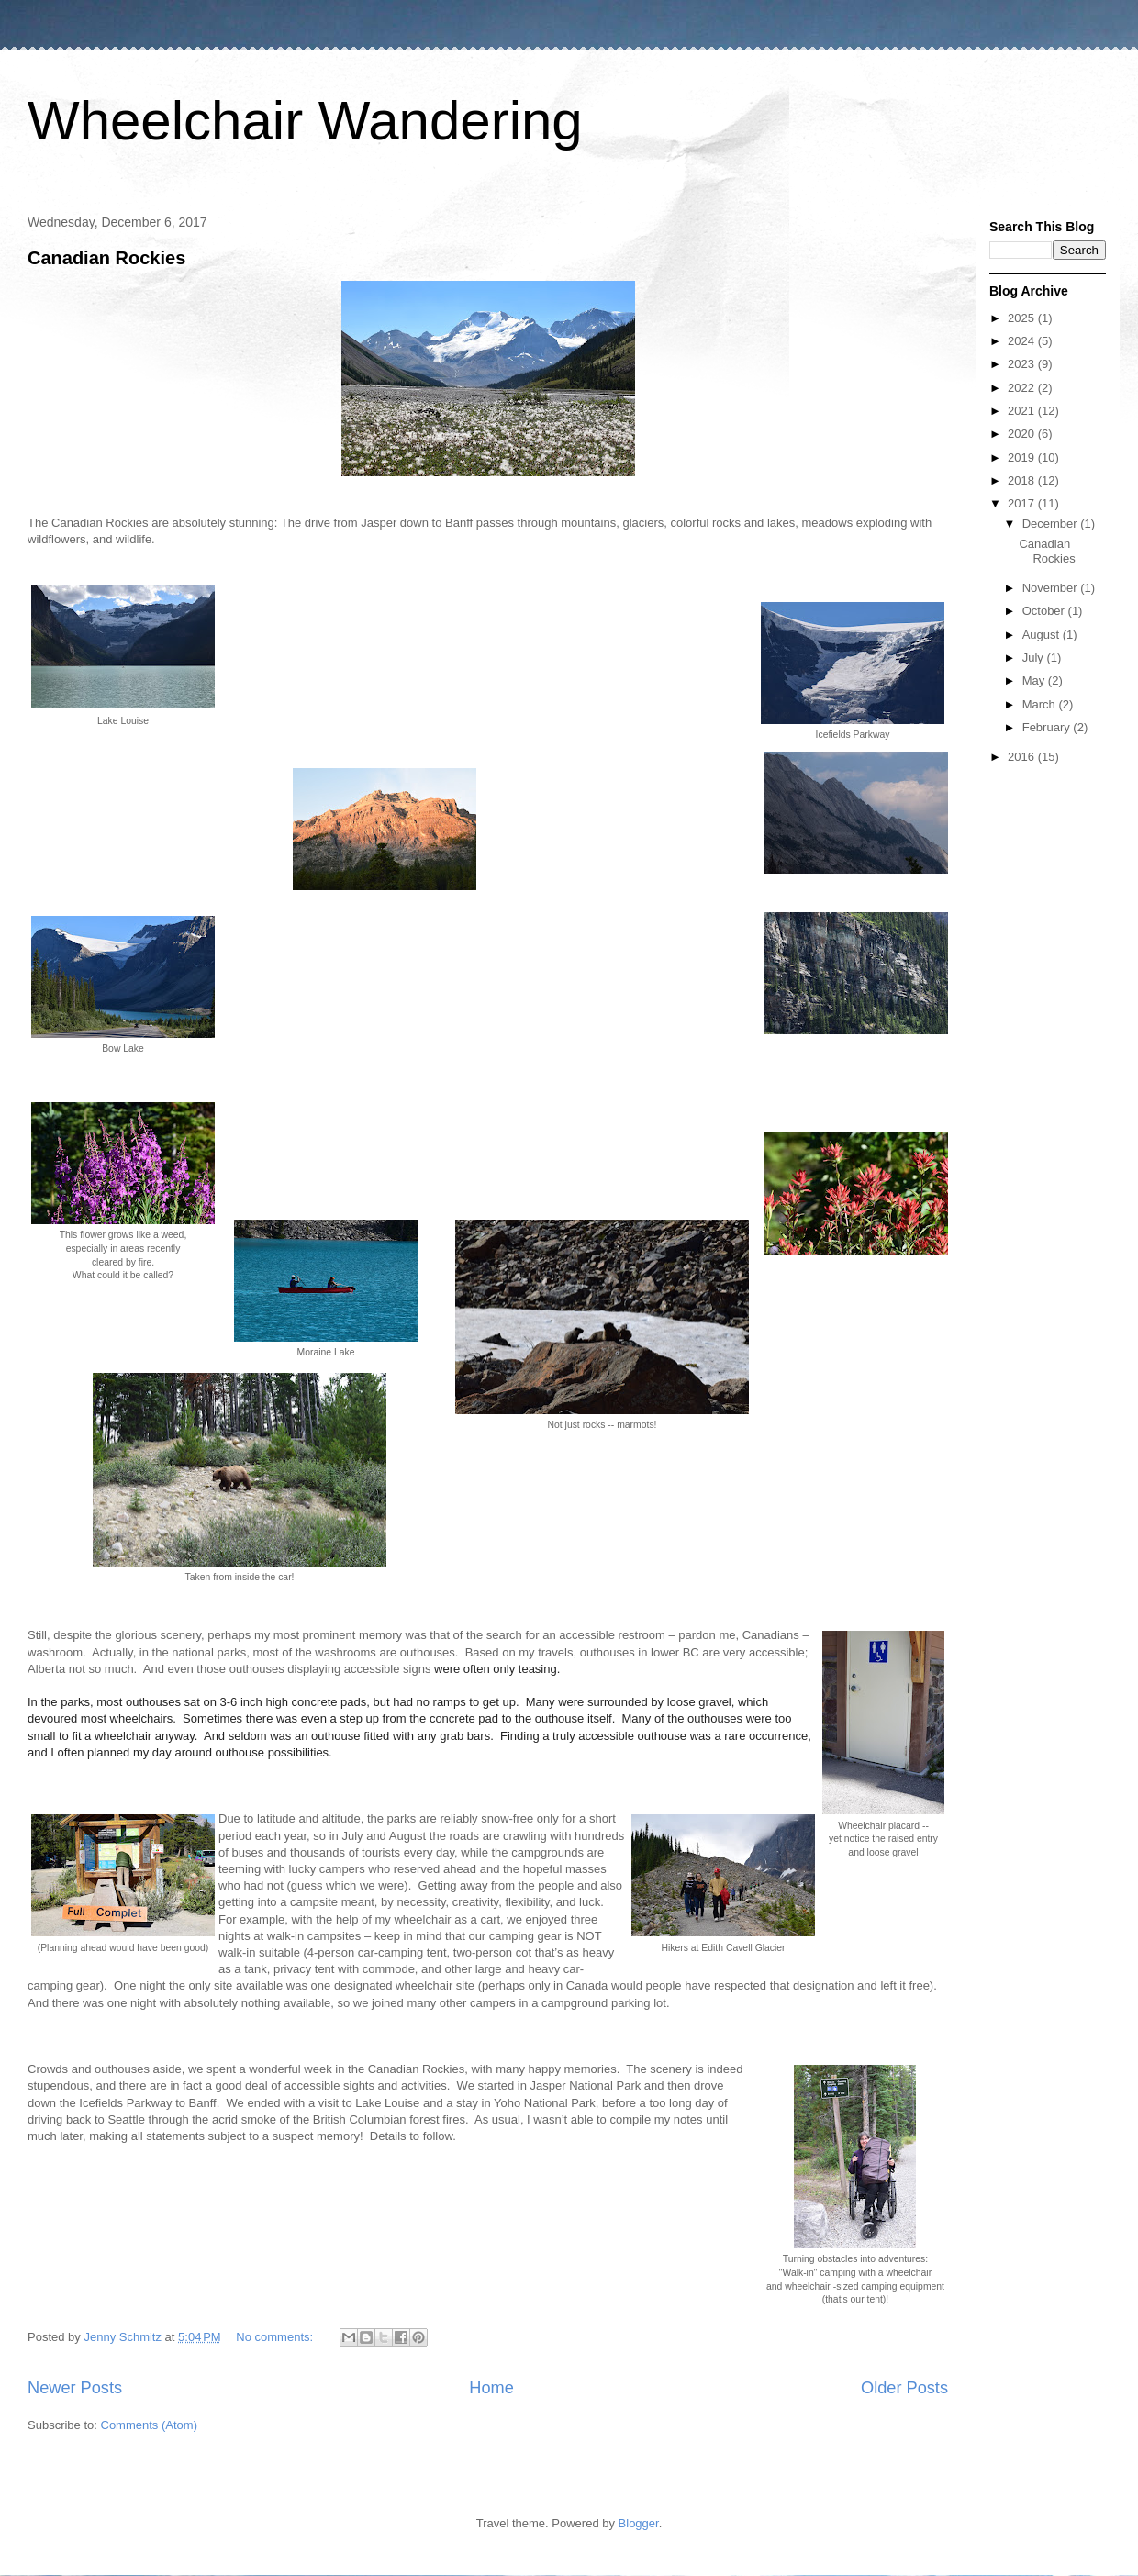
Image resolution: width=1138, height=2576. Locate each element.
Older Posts (904, 2388)
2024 (1023, 341)
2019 (1023, 457)
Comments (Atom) (149, 2425)
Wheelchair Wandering (305, 120)
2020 (1023, 433)
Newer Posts (75, 2388)
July (1034, 657)
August (1042, 634)
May (1035, 680)
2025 (1023, 318)
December (1051, 523)
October (1045, 611)
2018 (1023, 480)
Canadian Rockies (106, 258)
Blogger (639, 2523)
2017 (1023, 503)
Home (491, 2388)
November (1051, 588)
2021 (1023, 411)
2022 (1023, 388)
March (1040, 704)
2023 (1023, 364)
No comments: (276, 2337)
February (1048, 727)
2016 (1023, 757)
